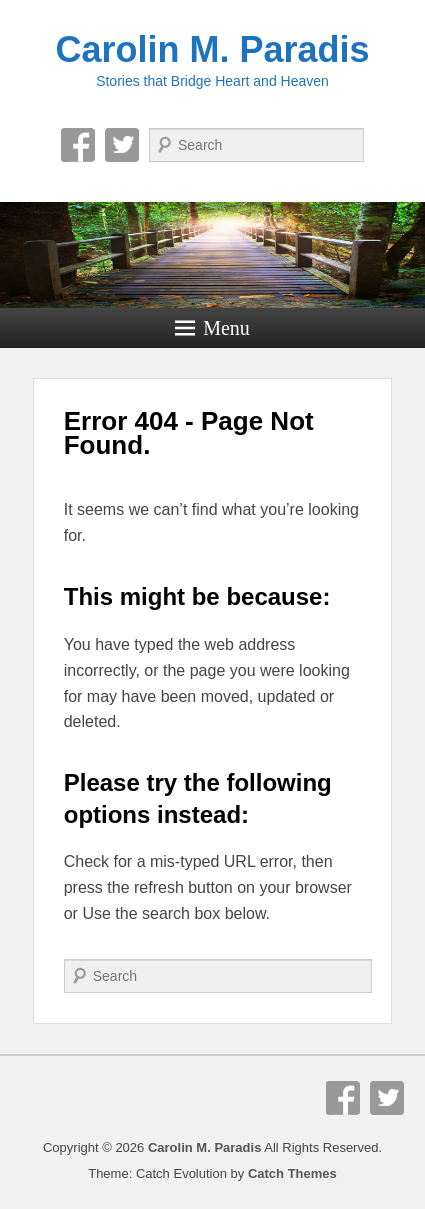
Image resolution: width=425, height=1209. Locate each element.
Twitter (122, 145)
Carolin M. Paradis (212, 49)
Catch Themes (292, 1173)
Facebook (78, 145)
